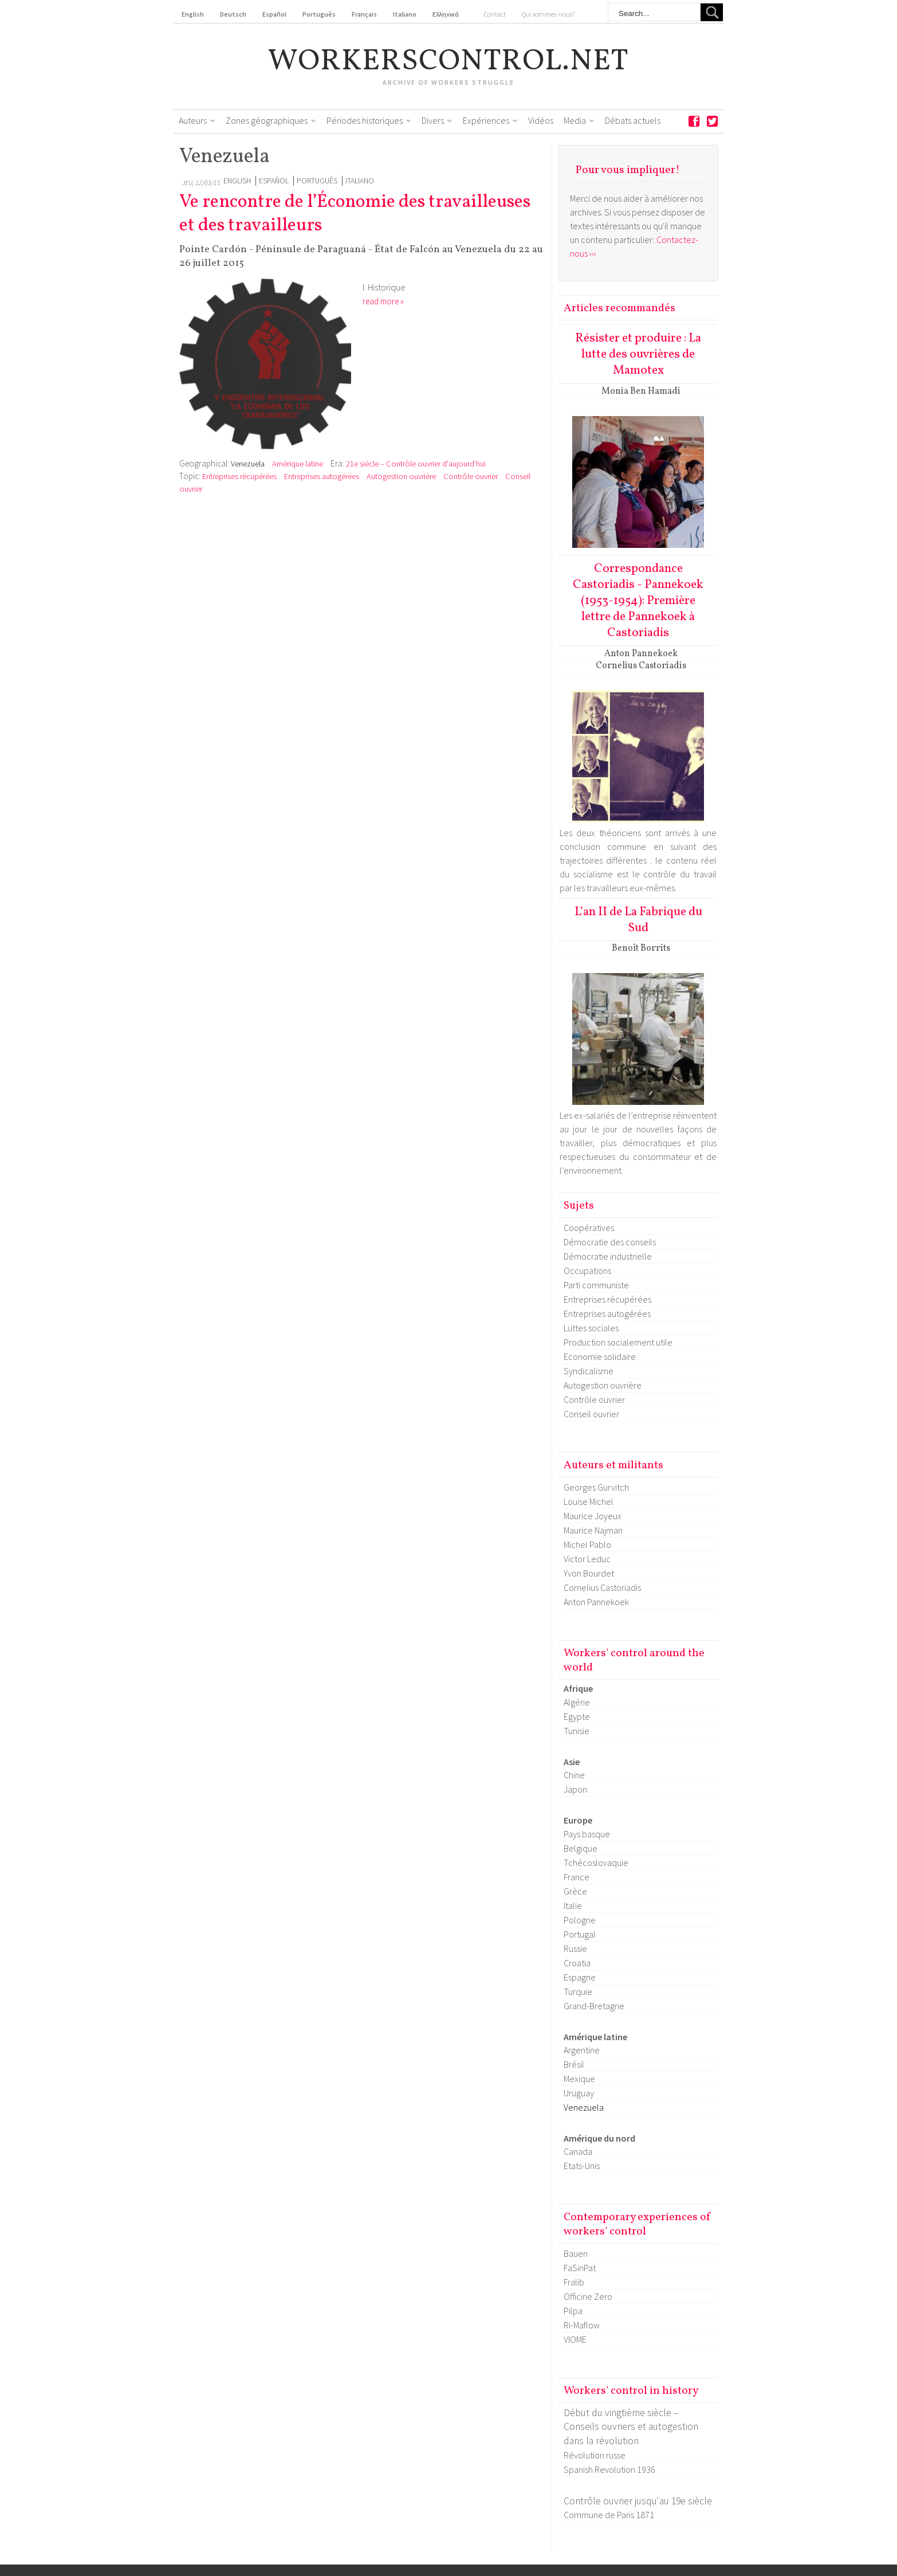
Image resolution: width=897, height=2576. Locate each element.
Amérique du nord (599, 2138)
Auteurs (193, 120)
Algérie (577, 1702)
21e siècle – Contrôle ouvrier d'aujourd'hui (416, 463)
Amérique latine (297, 463)
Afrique (578, 1688)
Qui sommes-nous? (548, 14)
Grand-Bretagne (594, 2006)
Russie (575, 1948)
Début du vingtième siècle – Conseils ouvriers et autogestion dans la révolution (631, 2426)
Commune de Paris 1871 (609, 2514)
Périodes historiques (364, 120)
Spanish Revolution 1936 (609, 2469)
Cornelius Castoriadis (602, 1587)
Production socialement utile (618, 1342)
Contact (495, 14)
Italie (573, 1905)
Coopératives (589, 1227)
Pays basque (587, 1834)
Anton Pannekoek (596, 1601)
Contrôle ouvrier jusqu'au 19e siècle (638, 2501)
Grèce (575, 1891)
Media (575, 120)
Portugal (580, 1934)
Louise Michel (588, 1501)
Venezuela (248, 463)
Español (274, 181)
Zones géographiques (267, 120)
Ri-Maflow (582, 2325)
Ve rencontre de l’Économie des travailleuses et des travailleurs (354, 214)
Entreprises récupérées (239, 476)
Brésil (574, 2064)
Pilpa (573, 2310)
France (576, 1877)
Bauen (576, 2253)
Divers (433, 120)
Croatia (577, 1963)
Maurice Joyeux (592, 1516)
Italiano (359, 181)
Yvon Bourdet (589, 1573)
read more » (383, 301)
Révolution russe (594, 2455)
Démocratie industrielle (608, 1256)
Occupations (587, 1270)
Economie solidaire (600, 1356)
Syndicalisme (588, 1371)
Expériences (486, 120)
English (237, 181)
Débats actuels (632, 120)
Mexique (579, 2078)
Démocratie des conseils (610, 1242)
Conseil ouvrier (591, 1414)
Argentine (582, 2050)
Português (317, 181)
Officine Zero (588, 2296)
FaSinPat (580, 2267)
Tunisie (576, 1730)
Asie (572, 1761)
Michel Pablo (587, 1544)
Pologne (580, 1920)
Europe (578, 1820)
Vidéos (540, 120)
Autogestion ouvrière (401, 476)
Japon (575, 1789)
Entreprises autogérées (321, 476)
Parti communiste (596, 1285)
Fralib (574, 2282)
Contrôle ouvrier (471, 476)
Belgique (580, 1848)
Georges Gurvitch (596, 1487)
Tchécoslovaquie (596, 1862)
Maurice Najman (593, 1530)
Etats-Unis (582, 2165)
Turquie (578, 1991)
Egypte (577, 1716)
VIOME (575, 2339)
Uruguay (579, 2093)
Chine (574, 1775)
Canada (578, 2151)
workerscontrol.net (449, 61)
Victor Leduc (587, 1559)
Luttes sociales (591, 1328)
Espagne (580, 1977)
